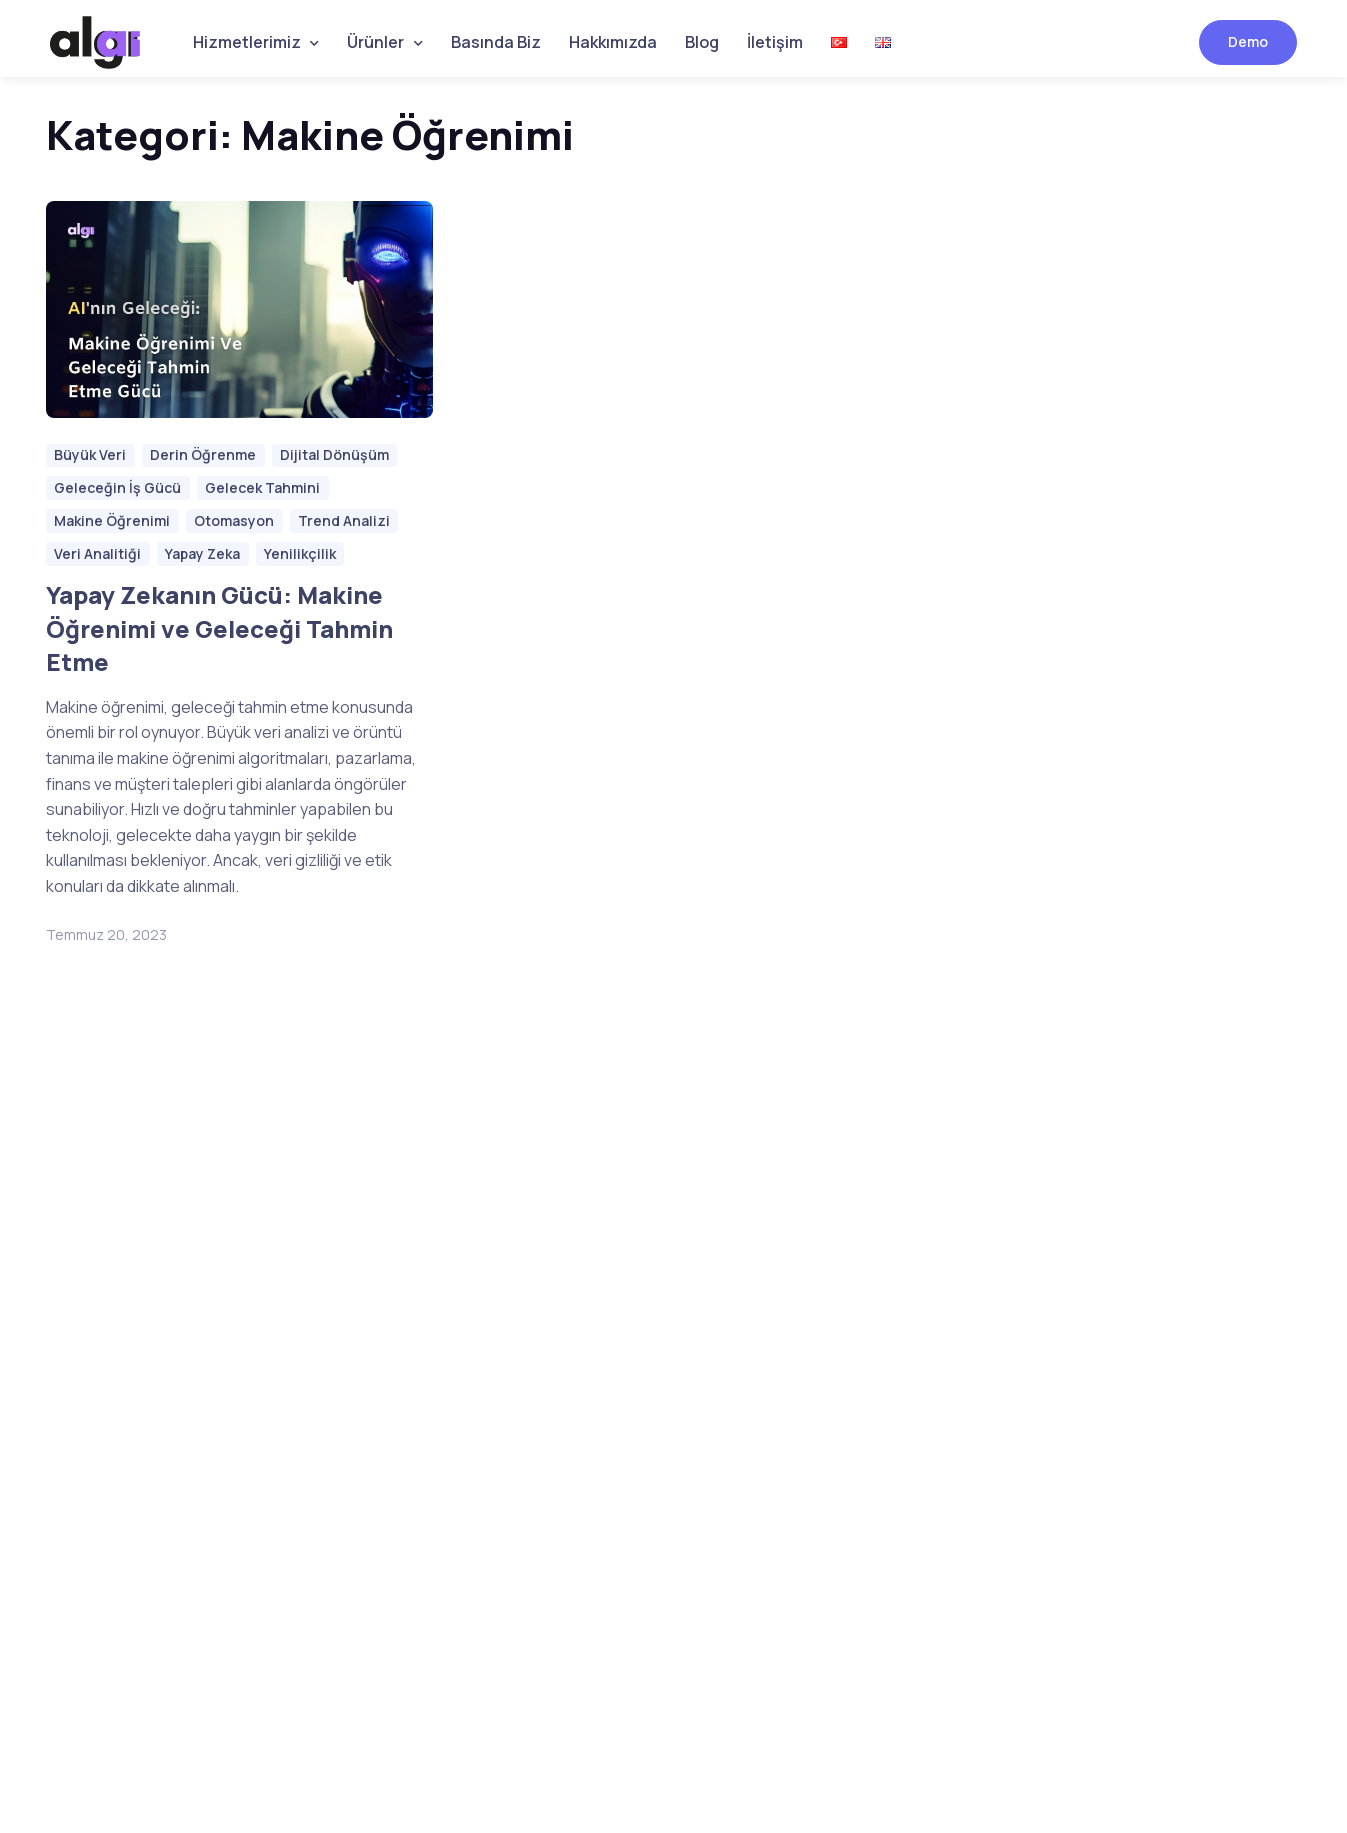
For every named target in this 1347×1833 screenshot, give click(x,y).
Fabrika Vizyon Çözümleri (741, 1560)
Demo (1248, 41)
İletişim (775, 42)
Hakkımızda (613, 42)
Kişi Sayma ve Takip (760, 1371)
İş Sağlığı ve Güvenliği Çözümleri (768, 1171)
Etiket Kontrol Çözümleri (778, 1409)
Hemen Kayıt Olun (107, 1327)
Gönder (392, 1366)
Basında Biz (496, 42)
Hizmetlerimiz (247, 42)
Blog (702, 42)
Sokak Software (104, 1751)
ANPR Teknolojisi (749, 1334)
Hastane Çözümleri (760, 1221)
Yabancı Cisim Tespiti (767, 1447)
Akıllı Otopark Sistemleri (776, 1296)
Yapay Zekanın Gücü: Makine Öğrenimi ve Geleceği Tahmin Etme (219, 628)
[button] (963, 1172)
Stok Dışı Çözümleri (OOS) (759, 1497)
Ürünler (375, 42)
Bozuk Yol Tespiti (750, 1259)
